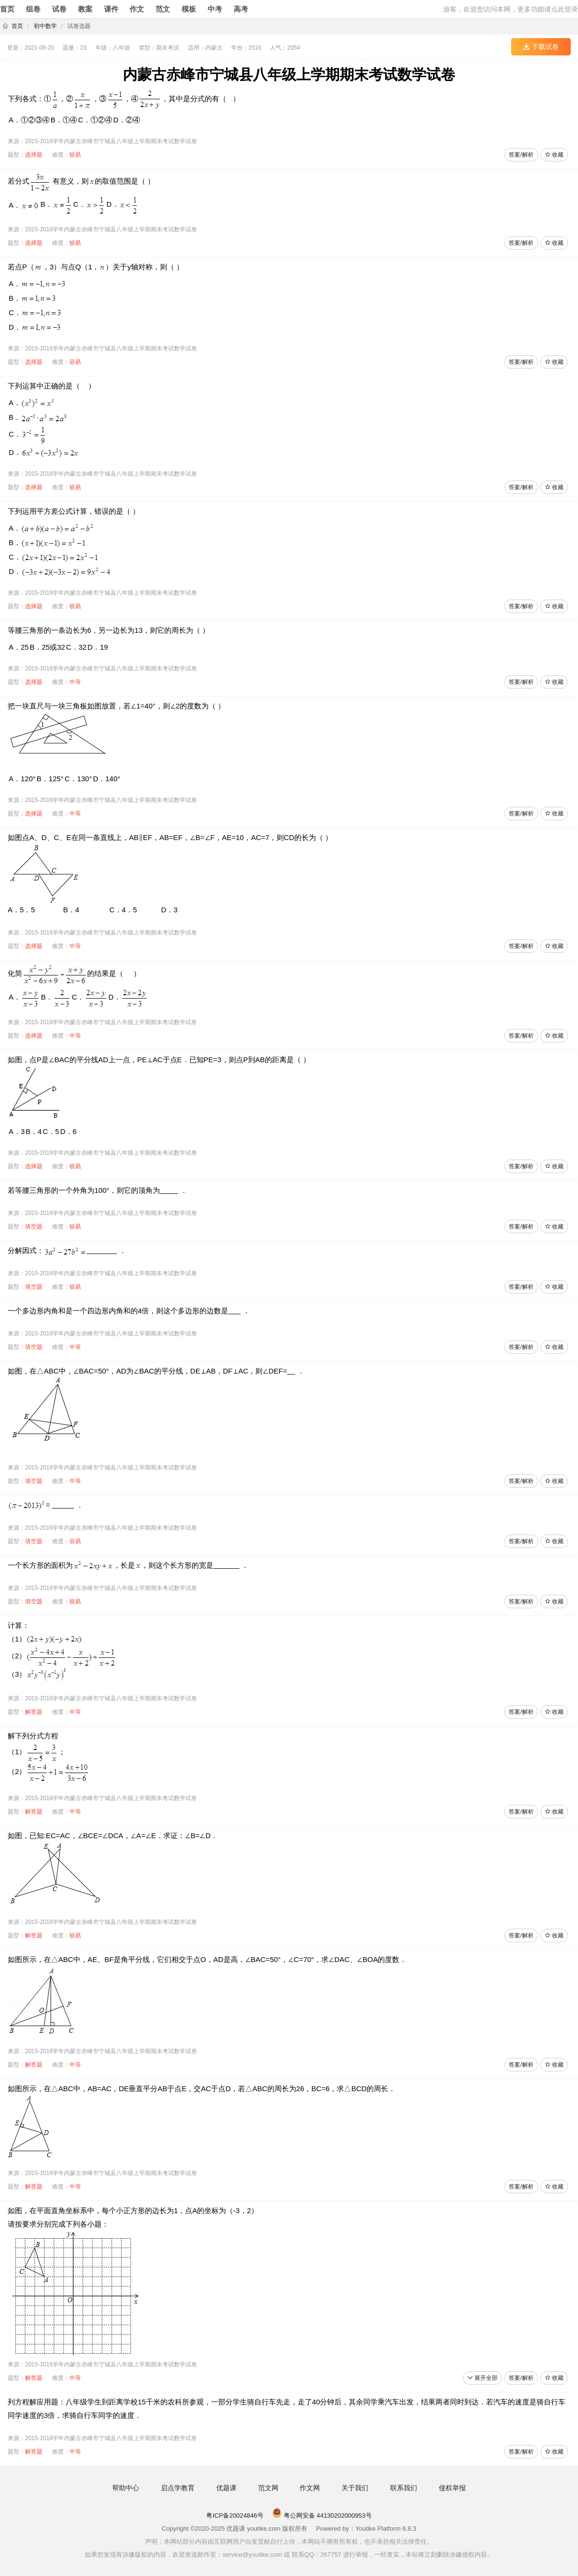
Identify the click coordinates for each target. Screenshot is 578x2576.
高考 (241, 9)
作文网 (310, 2488)
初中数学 (45, 26)
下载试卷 (541, 47)
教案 (85, 9)
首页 (7, 9)
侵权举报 (452, 2488)
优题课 (226, 2488)
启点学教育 (178, 2488)
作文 (137, 9)
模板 (189, 9)
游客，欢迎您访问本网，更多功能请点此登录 (510, 9)
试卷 (59, 9)
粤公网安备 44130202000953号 (321, 2515)
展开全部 (482, 2378)
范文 (163, 9)
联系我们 (403, 2488)
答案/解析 (521, 154)
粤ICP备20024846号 (234, 2515)
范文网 (268, 2488)
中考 (215, 9)
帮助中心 (125, 2488)
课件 (111, 9)
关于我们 (355, 2488)
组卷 (33, 9)
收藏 (554, 154)
